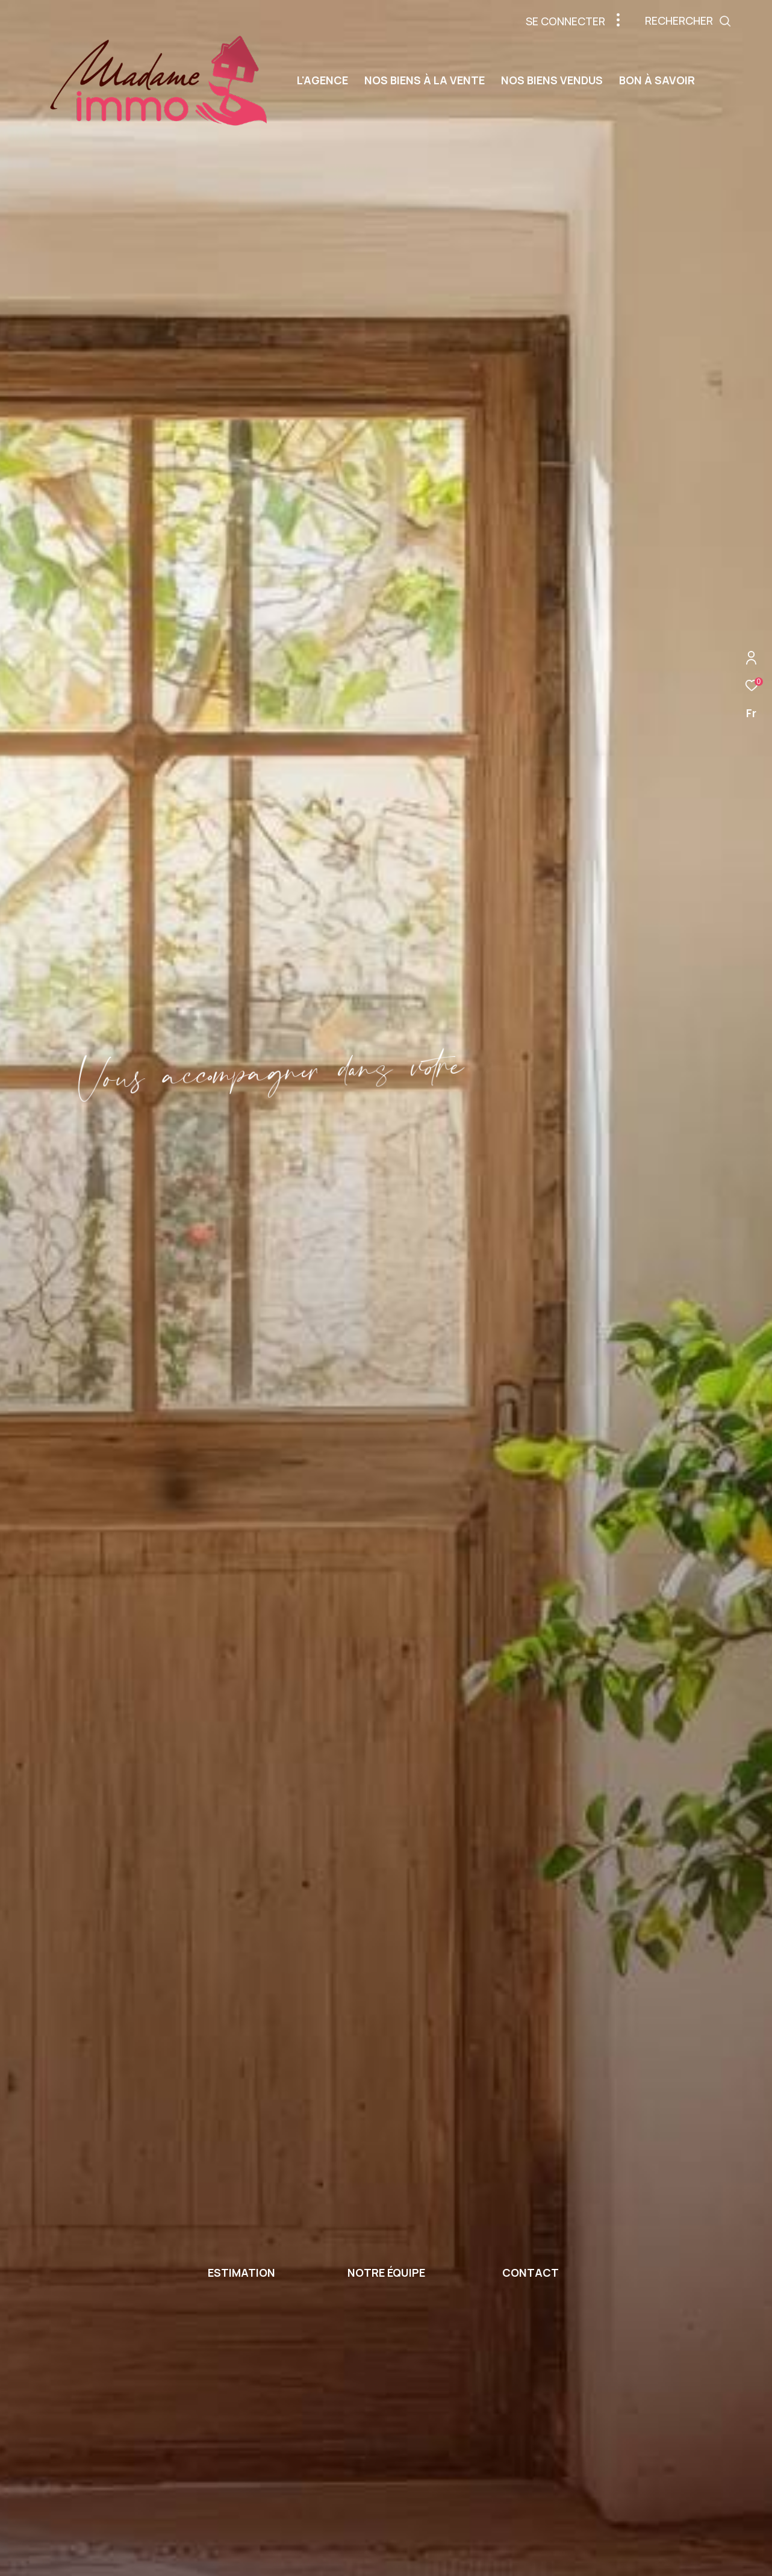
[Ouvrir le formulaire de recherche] (715, 21)
